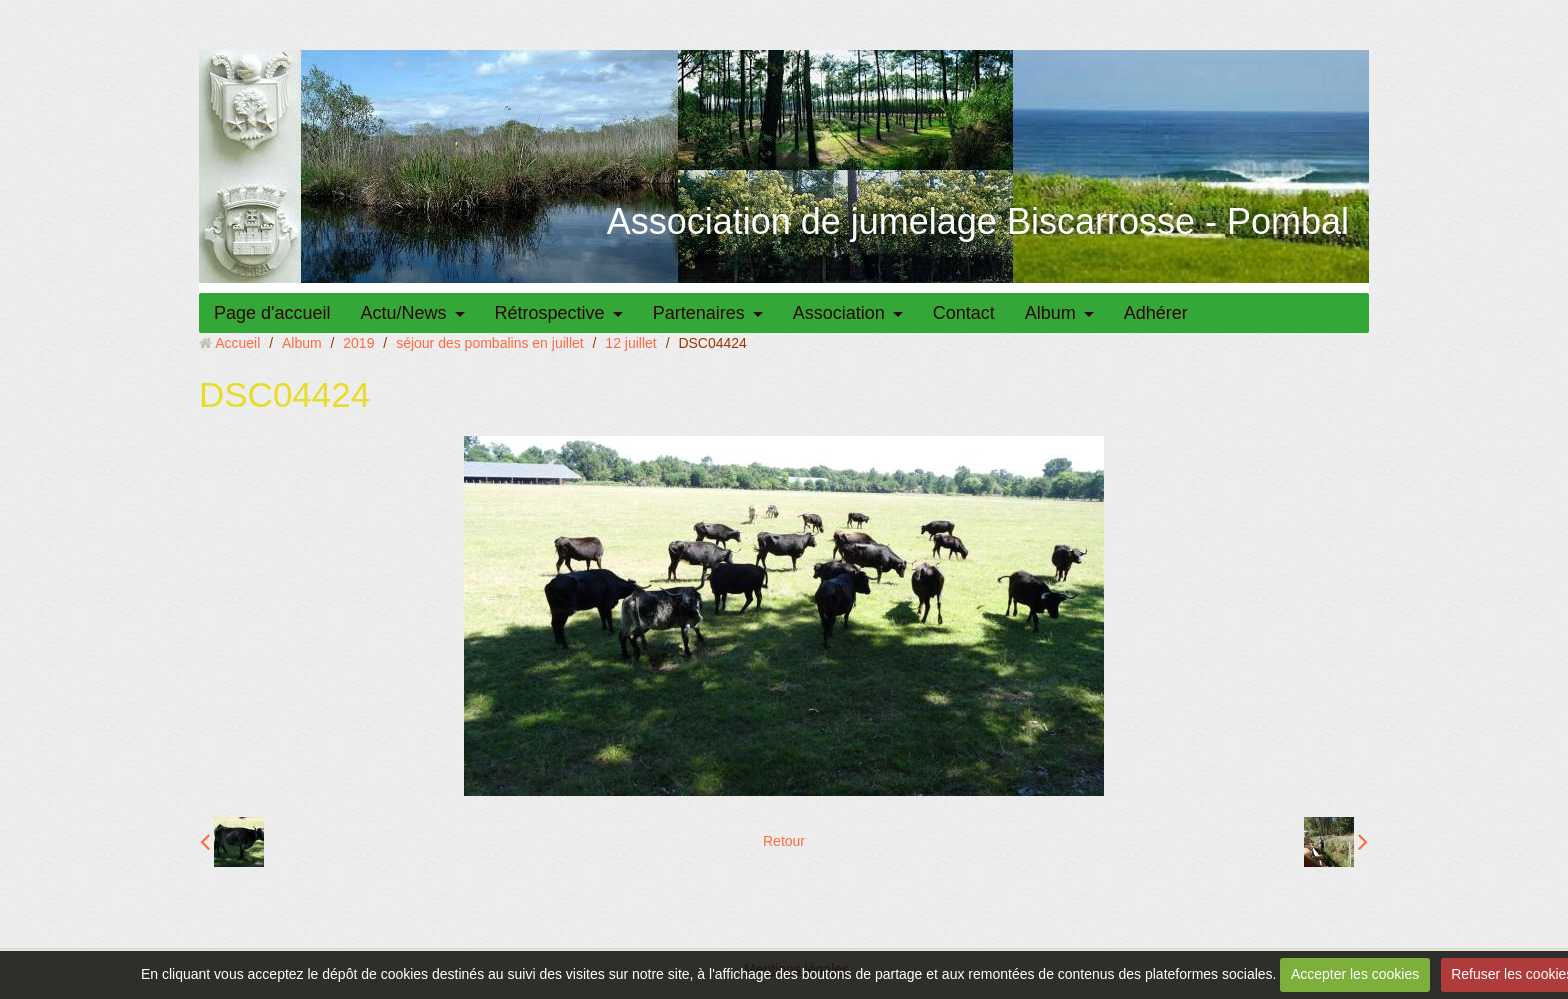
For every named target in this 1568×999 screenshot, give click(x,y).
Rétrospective (550, 313)
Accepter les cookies (1355, 974)
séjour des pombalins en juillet (490, 343)
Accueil (237, 343)
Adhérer (1156, 313)
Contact (964, 313)
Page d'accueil (272, 313)
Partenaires (699, 313)
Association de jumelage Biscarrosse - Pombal (978, 221)
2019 (358, 343)
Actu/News (404, 313)
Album (1050, 313)
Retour (784, 841)
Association (839, 313)
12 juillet (630, 343)
